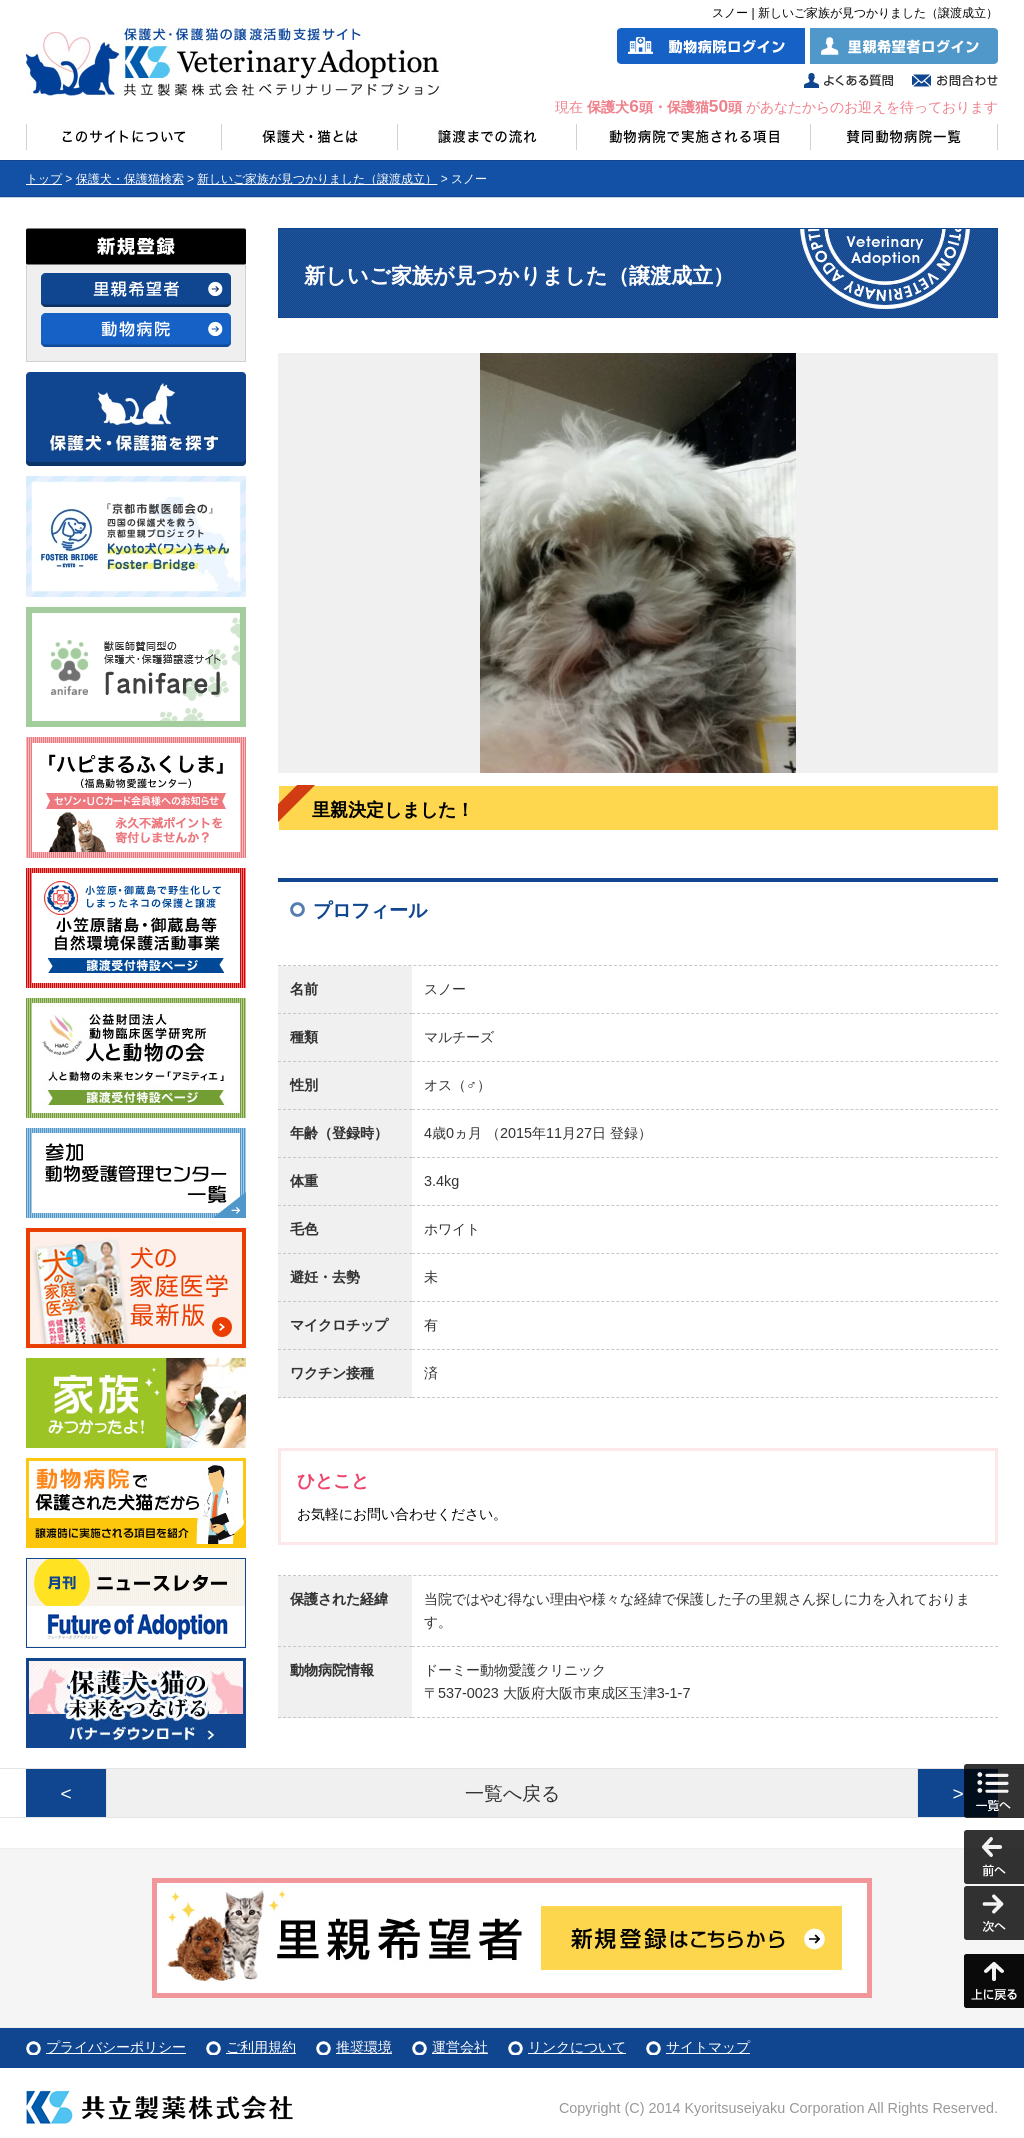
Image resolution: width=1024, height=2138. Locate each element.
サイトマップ (708, 2047)
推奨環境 (364, 2047)
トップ (44, 179)
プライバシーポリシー (116, 2047)
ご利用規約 (261, 2047)
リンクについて (577, 2047)
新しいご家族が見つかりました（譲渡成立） (317, 179)
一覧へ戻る (512, 1793)
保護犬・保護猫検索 (130, 179)
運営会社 (460, 2047)
